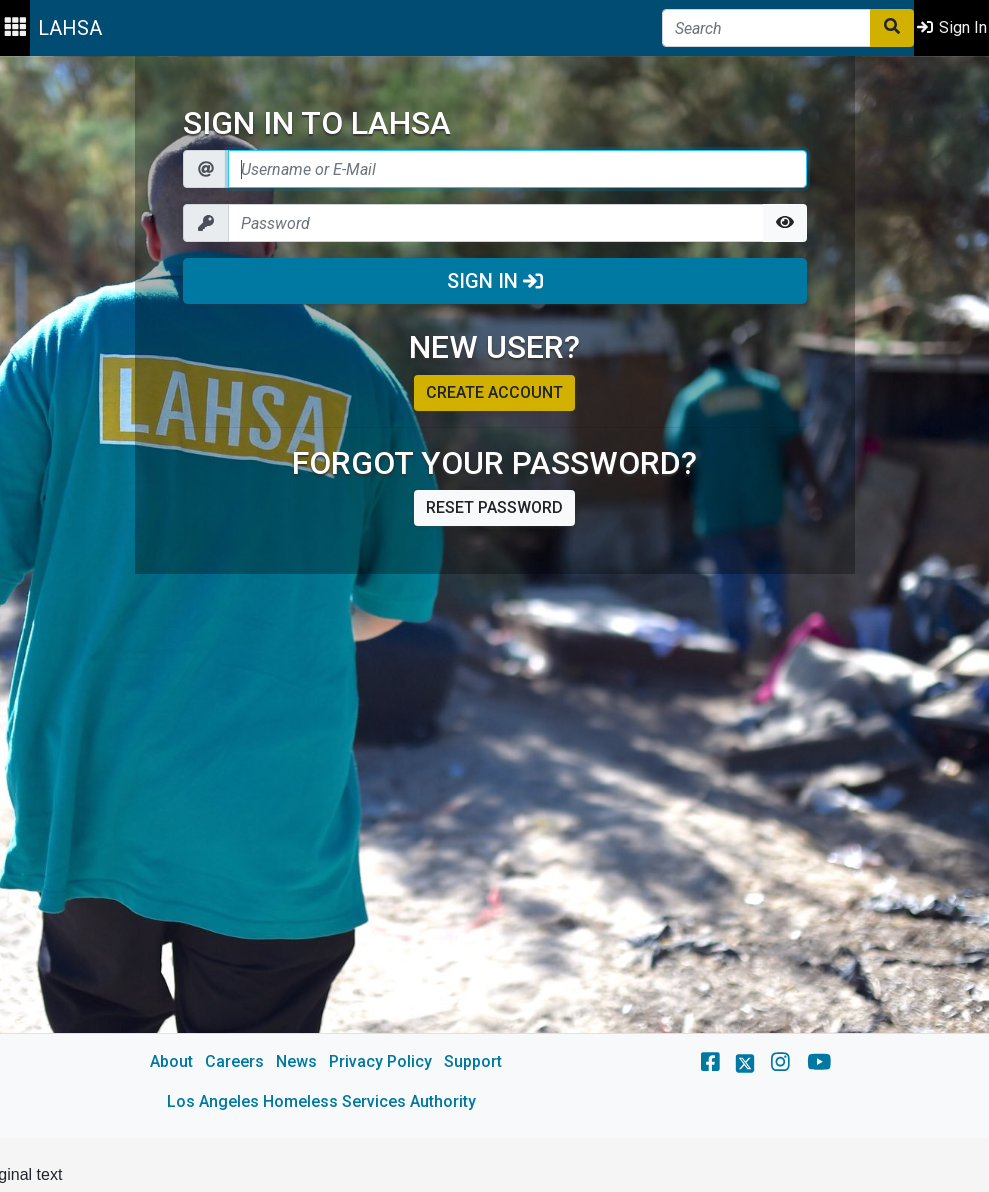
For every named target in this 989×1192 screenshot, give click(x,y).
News (296, 1061)
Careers (234, 1061)
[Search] (766, 28)
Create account (494, 392)
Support (473, 1061)
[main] (494, 597)
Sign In (495, 281)
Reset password (494, 507)
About (171, 1061)
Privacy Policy (380, 1061)
